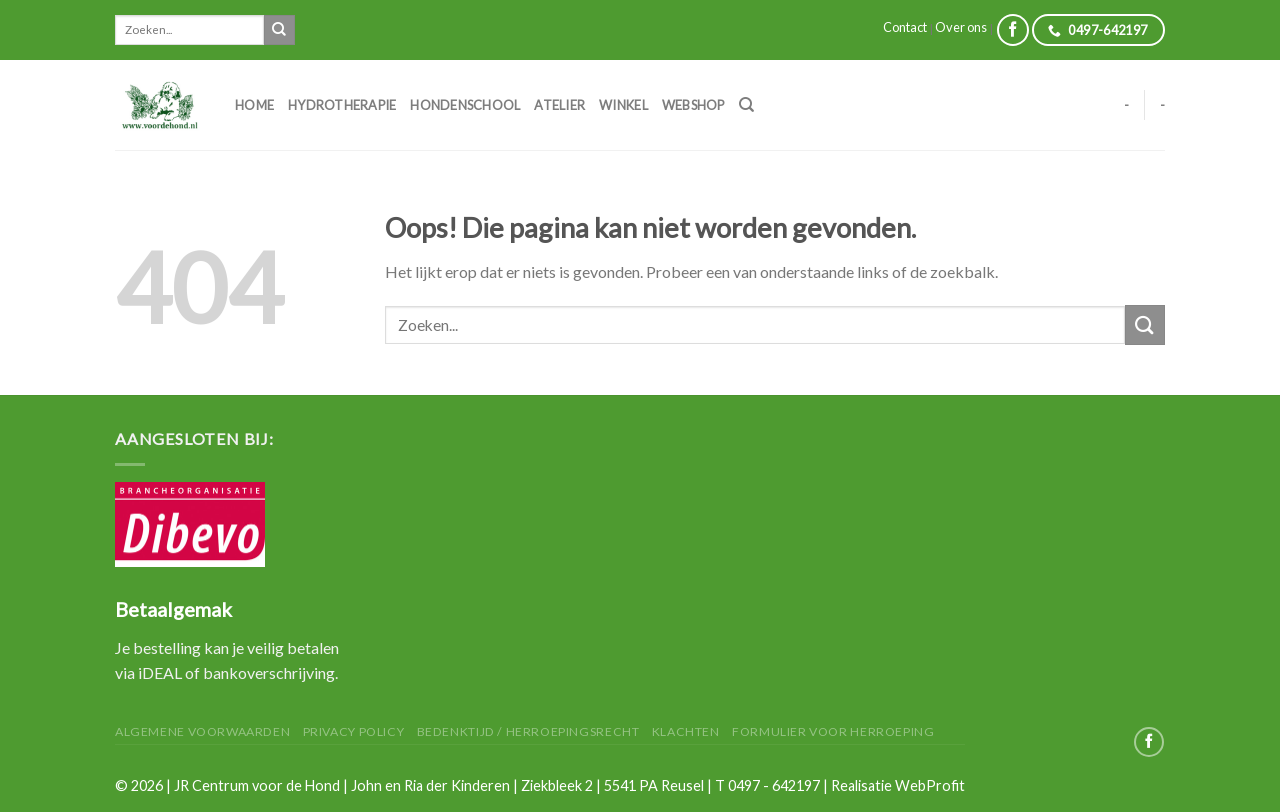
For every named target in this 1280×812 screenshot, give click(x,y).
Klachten (686, 731)
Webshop (693, 105)
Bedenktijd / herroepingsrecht (528, 731)
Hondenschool (465, 105)
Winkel (623, 105)
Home (254, 105)
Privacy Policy (354, 731)
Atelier (559, 105)
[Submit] (279, 30)
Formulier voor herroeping (833, 731)
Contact (905, 27)
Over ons (961, 27)
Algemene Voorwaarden (202, 731)
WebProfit (930, 785)
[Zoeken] (746, 105)
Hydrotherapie (342, 105)
